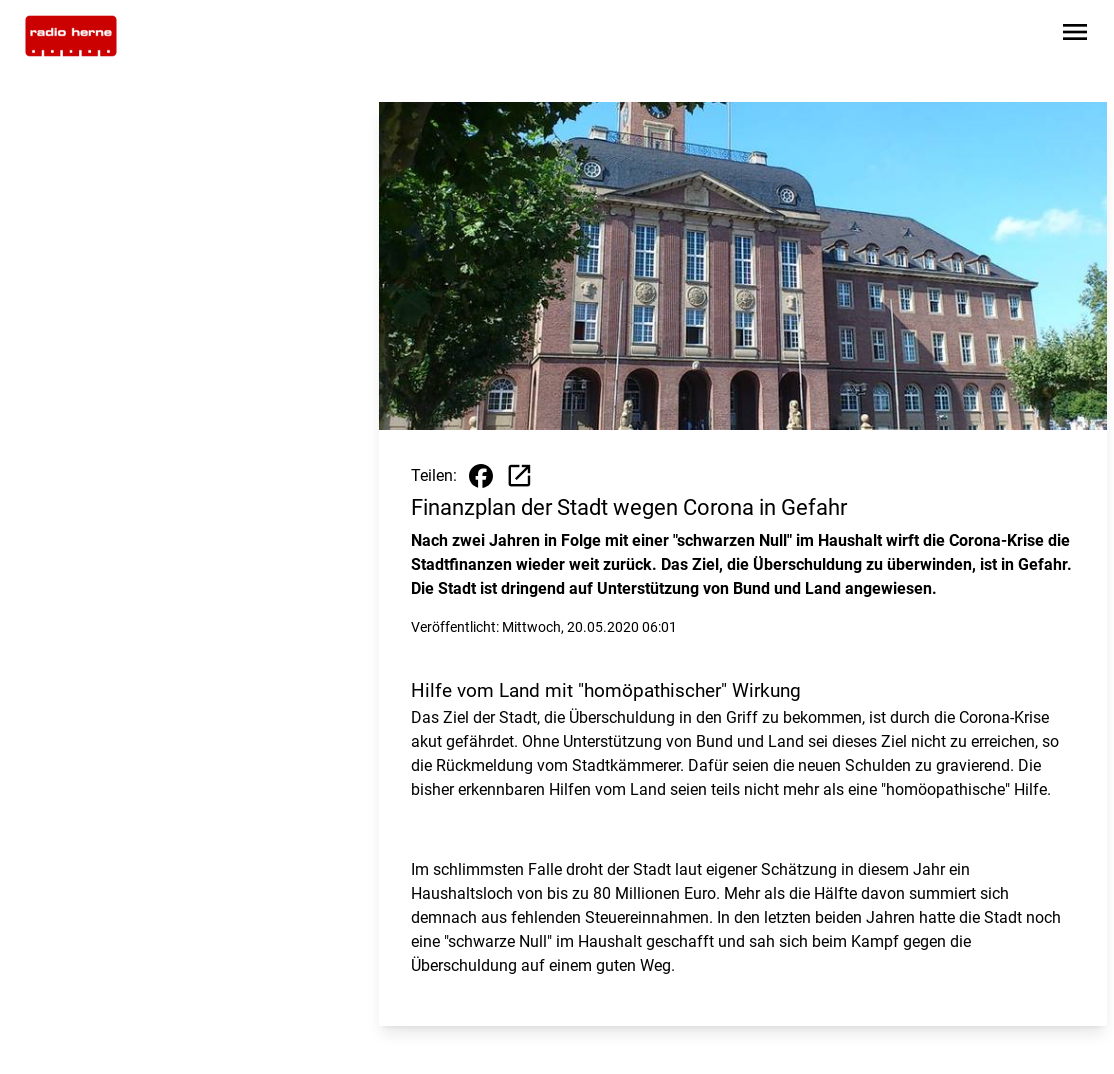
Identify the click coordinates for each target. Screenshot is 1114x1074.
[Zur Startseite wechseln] (71, 36)
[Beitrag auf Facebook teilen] (481, 476)
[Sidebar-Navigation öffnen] (1075, 35)
